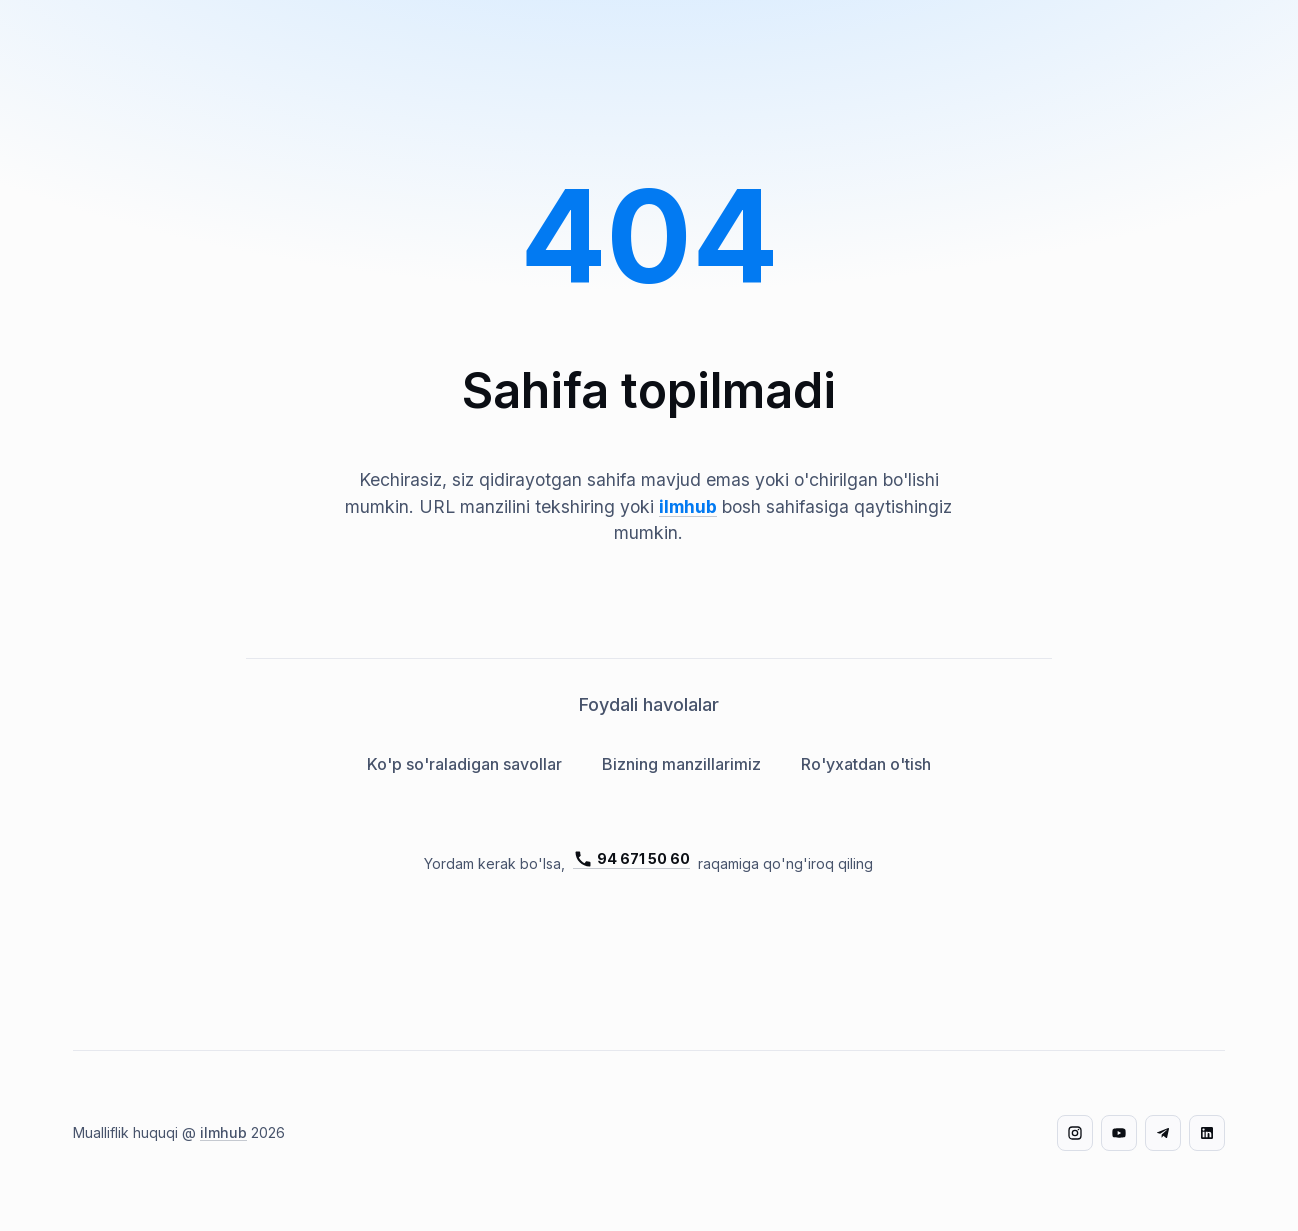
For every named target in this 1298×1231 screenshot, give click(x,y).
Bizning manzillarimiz (681, 764)
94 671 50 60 (631, 859)
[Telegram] (1163, 1133)
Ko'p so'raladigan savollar (464, 764)
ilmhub (688, 506)
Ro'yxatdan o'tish (866, 764)
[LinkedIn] (1207, 1133)
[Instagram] (1075, 1133)
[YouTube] (1119, 1133)
